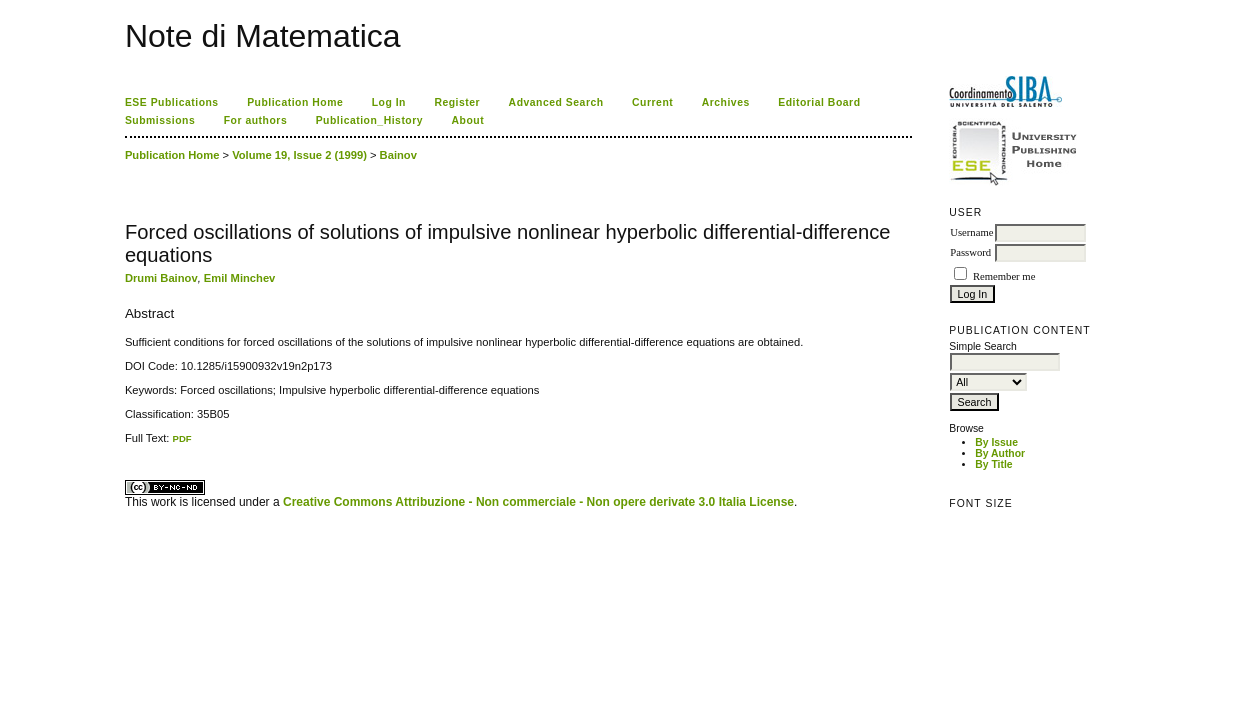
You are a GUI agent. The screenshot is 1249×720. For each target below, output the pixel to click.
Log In (389, 102)
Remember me (1004, 276)
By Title (993, 464)
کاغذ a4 (126, 444)
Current (652, 102)
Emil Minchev (240, 278)
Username (971, 232)
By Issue (996, 442)
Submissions (160, 120)
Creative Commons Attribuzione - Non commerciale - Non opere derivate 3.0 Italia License (538, 502)
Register (457, 102)
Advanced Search (556, 102)
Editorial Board (819, 102)
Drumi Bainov (161, 278)
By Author (1000, 453)
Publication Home (295, 102)
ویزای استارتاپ (130, 444)
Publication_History (369, 120)
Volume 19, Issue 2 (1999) (299, 155)
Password (970, 252)
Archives (726, 102)
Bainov (398, 155)
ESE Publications (172, 102)
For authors (255, 120)
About (468, 120)
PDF (182, 438)
